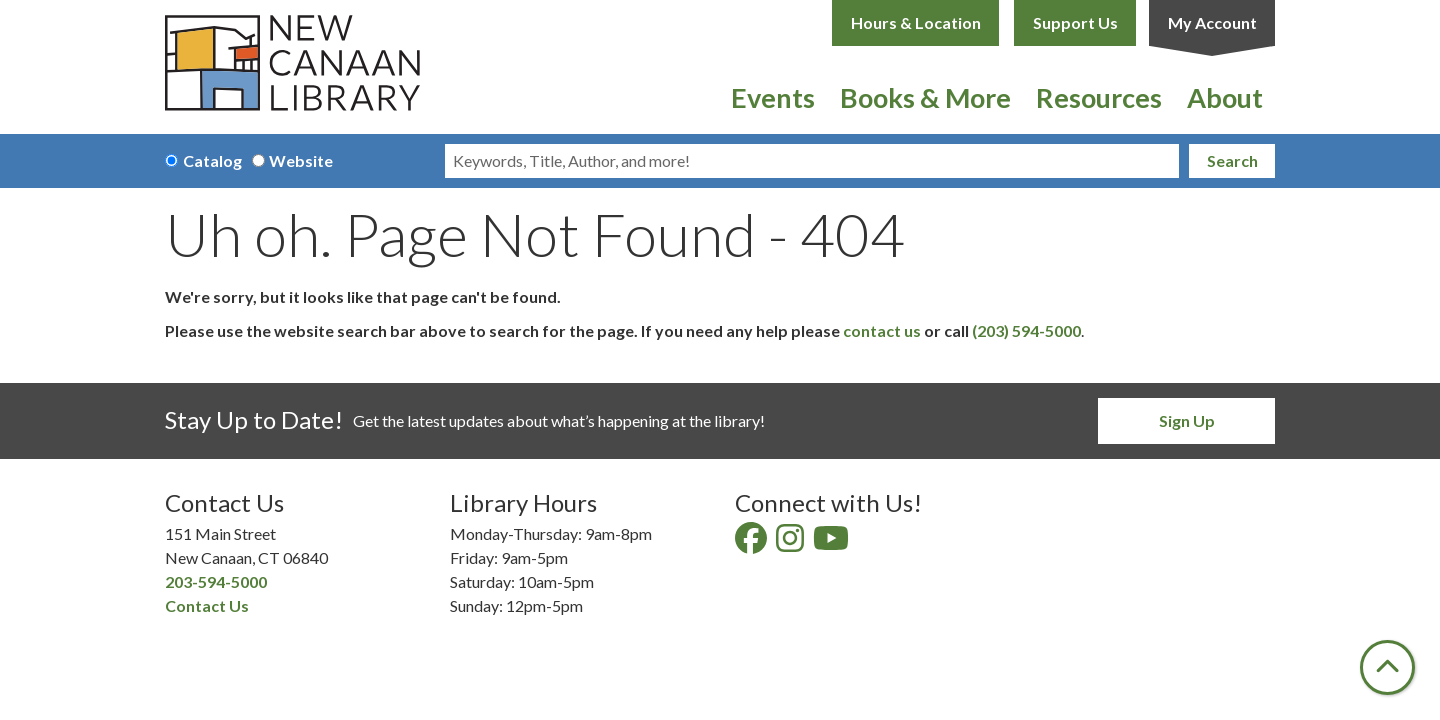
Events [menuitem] (773, 97)
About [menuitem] (1225, 97)
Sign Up (1187, 420)
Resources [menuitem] (1099, 97)
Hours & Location (916, 22)
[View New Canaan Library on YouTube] (832, 543)
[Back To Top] (1387, 667)
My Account (1212, 22)
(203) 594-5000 (1026, 330)
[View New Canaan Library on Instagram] (791, 543)
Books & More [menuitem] (925, 97)
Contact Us (207, 605)
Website (301, 160)
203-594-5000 (216, 581)
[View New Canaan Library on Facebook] (752, 543)
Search (1232, 160)
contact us (882, 330)
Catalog (212, 160)
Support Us (1075, 22)
